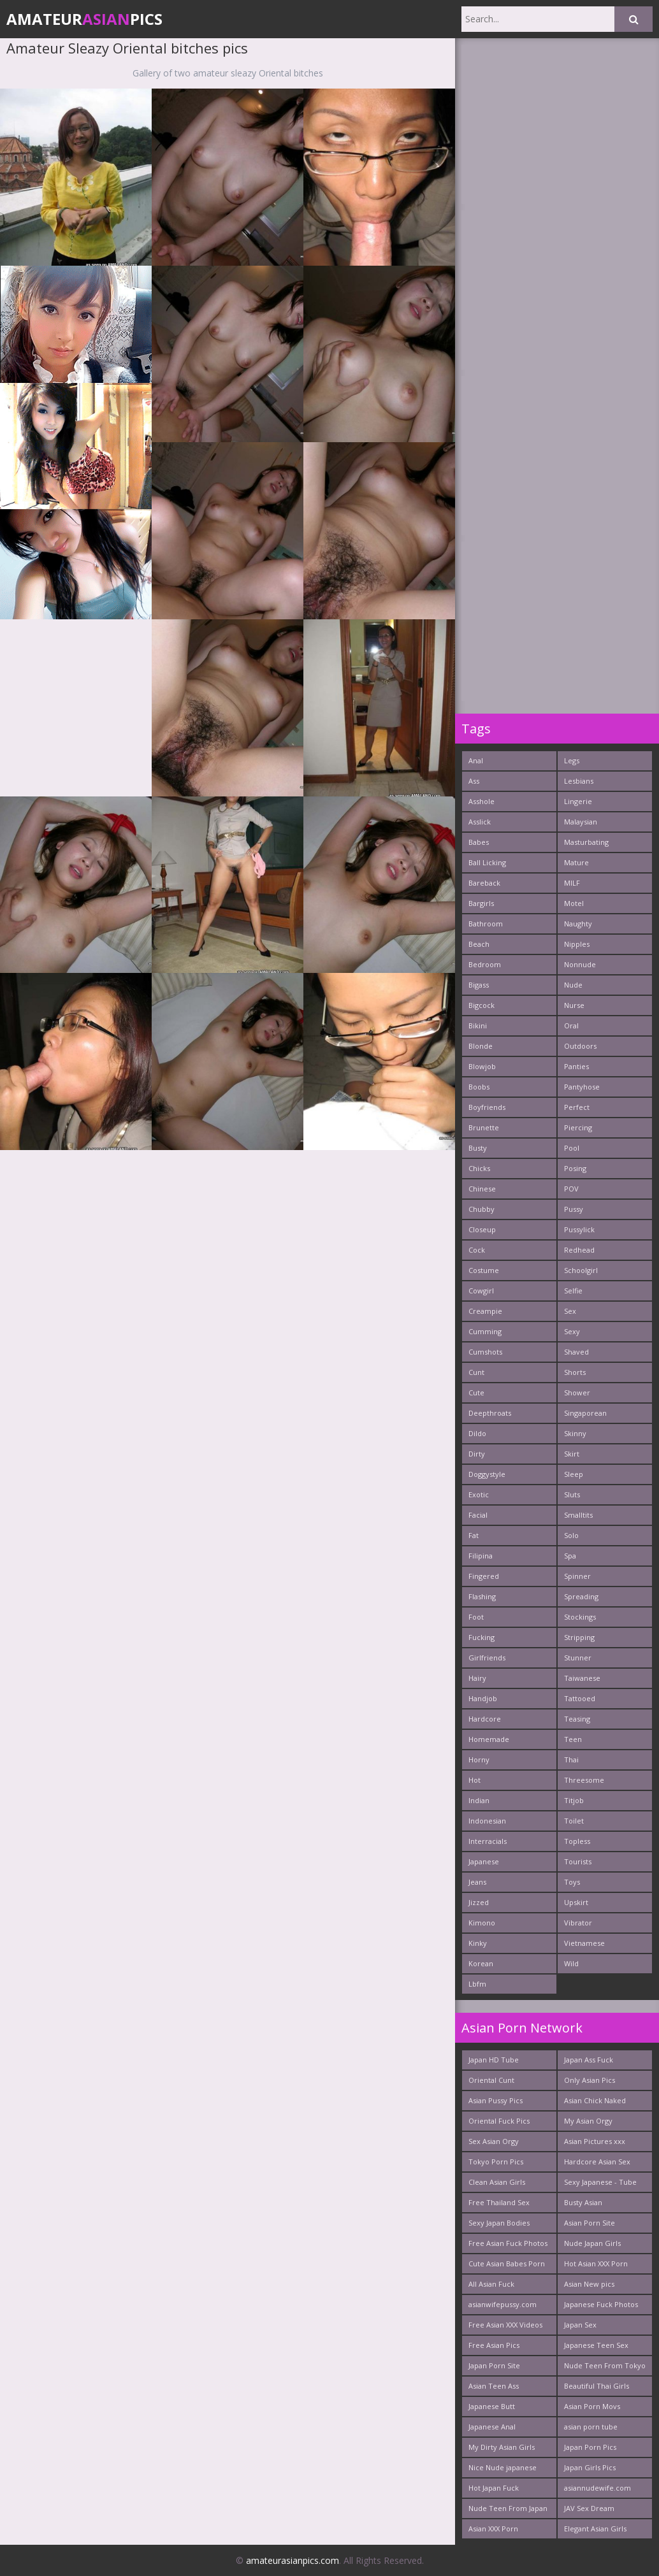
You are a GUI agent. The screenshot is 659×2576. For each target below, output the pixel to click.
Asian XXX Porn (493, 2528)
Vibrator (578, 1922)
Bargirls (481, 903)
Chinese (482, 1188)
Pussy (573, 1209)
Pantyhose (582, 1086)
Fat (473, 1535)
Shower (577, 1392)
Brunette (483, 1127)
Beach (478, 944)
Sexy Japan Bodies (499, 2222)
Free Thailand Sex (499, 2202)
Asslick (479, 821)
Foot (476, 1617)
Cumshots (485, 1351)
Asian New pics (589, 2284)
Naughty (578, 923)
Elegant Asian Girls (595, 2528)
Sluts (572, 1494)
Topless (577, 1841)
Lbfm (477, 1984)
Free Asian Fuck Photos (507, 2243)
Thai (571, 1759)
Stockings (580, 1617)
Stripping (579, 1637)
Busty (477, 1148)
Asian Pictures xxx (594, 2141)
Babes (478, 842)
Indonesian (487, 1820)
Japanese (483, 1861)
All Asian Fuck (491, 2284)
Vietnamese (584, 1943)
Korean (480, 1963)
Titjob (574, 1800)
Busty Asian (583, 2202)
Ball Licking (487, 862)
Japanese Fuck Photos (601, 2304)
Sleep (573, 1474)
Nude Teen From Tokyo (605, 2365)
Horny (478, 1759)
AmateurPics (84, 18)
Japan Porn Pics (590, 2447)
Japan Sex (580, 2324)
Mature (576, 862)
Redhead (579, 1250)
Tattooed (579, 1698)
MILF (572, 883)
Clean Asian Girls (496, 2182)
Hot (474, 1780)
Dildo (477, 1433)
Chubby (481, 1209)
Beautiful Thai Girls (596, 2386)
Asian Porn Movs (592, 2406)
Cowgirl (481, 1290)
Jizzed (478, 1902)
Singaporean (585, 1413)
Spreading (581, 1596)
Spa (570, 1555)
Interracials (487, 1841)
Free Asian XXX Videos (505, 2324)
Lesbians (578, 781)
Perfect (577, 1107)
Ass (473, 781)
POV (571, 1188)
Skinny (575, 1433)
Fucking (481, 1637)
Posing (575, 1168)
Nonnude (580, 964)
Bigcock (481, 1005)
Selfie (573, 1290)
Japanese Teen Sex (596, 2345)
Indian (478, 1800)
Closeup (482, 1229)
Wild (571, 1963)
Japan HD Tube (493, 2059)
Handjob (482, 1698)
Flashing (482, 1596)
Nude (573, 984)
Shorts (575, 1372)
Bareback (484, 883)
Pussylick (579, 1229)
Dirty (476, 1453)
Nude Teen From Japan (507, 2508)
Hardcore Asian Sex (597, 2161)
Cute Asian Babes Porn (506, 2263)
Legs (571, 760)
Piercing (578, 1127)
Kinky (477, 1943)
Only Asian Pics (589, 2080)
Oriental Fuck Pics (499, 2121)
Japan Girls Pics (590, 2467)
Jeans (477, 1882)
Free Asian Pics (493, 2345)
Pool (571, 1148)
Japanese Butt (491, 2406)
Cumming (485, 1331)
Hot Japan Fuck (493, 2488)
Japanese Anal (492, 2426)
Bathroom (485, 923)
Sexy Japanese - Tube (600, 2182)
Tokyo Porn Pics (495, 2161)
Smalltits (578, 1515)
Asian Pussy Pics (495, 2100)
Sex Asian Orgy (493, 2141)
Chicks (479, 1168)
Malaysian (580, 821)
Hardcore (484, 1718)
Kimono (481, 1922)
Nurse (574, 1005)
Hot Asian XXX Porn (596, 2263)
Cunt (476, 1372)
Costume (483, 1270)
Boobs (478, 1086)
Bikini (477, 1025)
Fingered (483, 1576)
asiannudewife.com (597, 2488)
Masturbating (586, 842)
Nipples (577, 944)
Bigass (478, 984)
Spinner (577, 1576)
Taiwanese (582, 1678)
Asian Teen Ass (493, 2386)
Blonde (480, 1046)
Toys (572, 1882)
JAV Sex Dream (589, 2508)
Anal (475, 760)
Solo (571, 1535)
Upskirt (576, 1902)
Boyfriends (486, 1107)
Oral (571, 1025)
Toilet (574, 1820)
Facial (478, 1515)
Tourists (577, 1861)
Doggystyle (486, 1474)
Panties (576, 1066)
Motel (574, 903)
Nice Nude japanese (502, 2467)
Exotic (478, 1494)
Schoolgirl (581, 1270)
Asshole (481, 801)
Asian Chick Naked (595, 2100)
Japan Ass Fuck (588, 2059)
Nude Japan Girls (592, 2243)
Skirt (571, 1453)
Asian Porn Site (589, 2222)
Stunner (577, 1657)
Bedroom (484, 964)
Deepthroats (489, 1413)
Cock (476, 1250)
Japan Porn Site (494, 2365)
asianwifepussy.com (502, 2304)
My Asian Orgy (588, 2121)
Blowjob (482, 1066)
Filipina (480, 1555)
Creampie (485, 1311)
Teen (573, 1739)
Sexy (572, 1331)
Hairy (477, 1678)
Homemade (488, 1739)
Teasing (577, 1718)
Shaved (576, 1351)
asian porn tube (591, 2426)
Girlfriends (486, 1657)
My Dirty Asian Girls (501, 2447)
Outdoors (580, 1046)
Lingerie (578, 801)
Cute (476, 1392)
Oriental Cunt (491, 2080)
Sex (570, 1311)
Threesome (584, 1780)
